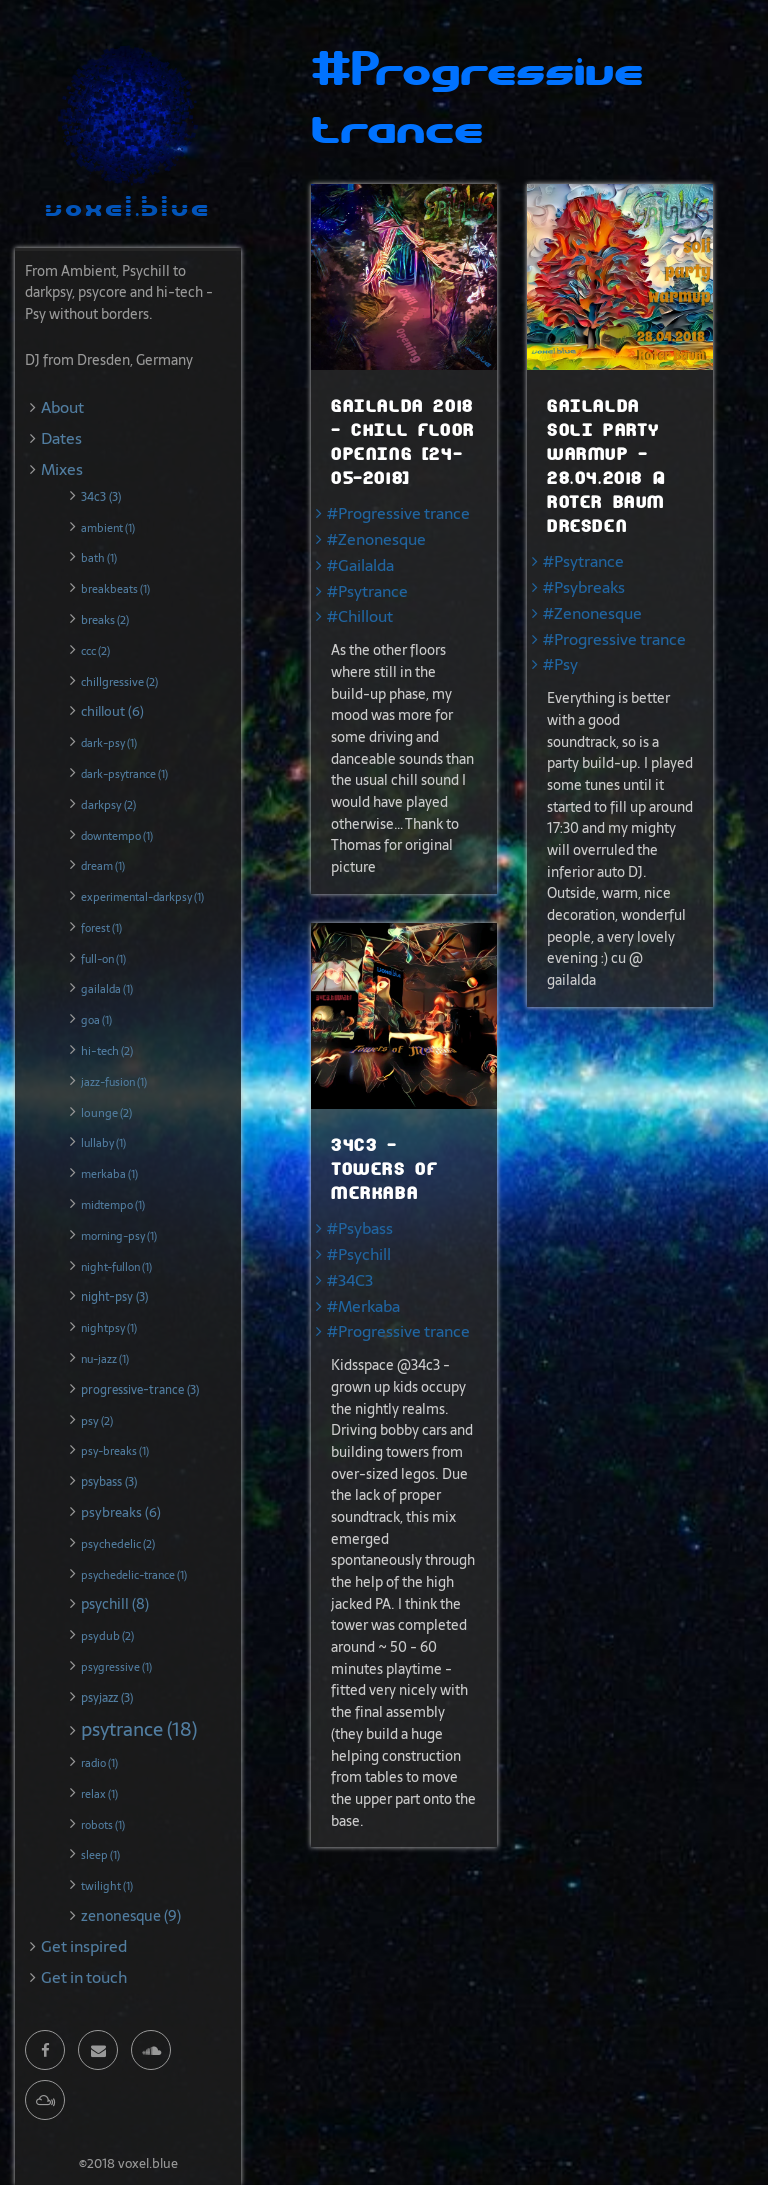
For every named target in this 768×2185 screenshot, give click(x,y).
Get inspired (84, 1946)
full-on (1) (103, 959)
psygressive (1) (116, 1667)
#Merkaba (363, 1306)
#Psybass (360, 1228)
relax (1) (99, 1794)
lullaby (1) (103, 1143)
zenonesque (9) (131, 1916)
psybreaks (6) (121, 1512)
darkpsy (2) (108, 805)
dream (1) (103, 866)
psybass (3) (109, 1482)
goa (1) (96, 1020)
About (62, 407)
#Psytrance (367, 591)
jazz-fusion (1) (114, 1082)
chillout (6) (112, 711)
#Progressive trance (398, 513)
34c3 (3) (101, 497)
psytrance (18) (139, 1729)
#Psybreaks (584, 587)
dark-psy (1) (109, 743)
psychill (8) (115, 1604)
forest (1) (101, 928)
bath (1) (99, 558)
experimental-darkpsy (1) (142, 897)
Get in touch (84, 1977)
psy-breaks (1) (115, 1451)
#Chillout (360, 616)
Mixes (62, 469)
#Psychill (359, 1254)
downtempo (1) (117, 836)
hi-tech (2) (107, 1051)
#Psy (560, 664)
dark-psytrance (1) (124, 774)
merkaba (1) (109, 1174)
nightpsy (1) (109, 1328)
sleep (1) (100, 1855)
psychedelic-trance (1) (134, 1575)
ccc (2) (95, 651)
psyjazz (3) (107, 1698)
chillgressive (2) (119, 682)
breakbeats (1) (115, 589)
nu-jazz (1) (105, 1359)
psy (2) (97, 1421)
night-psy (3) (114, 1297)
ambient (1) (108, 528)
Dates (61, 438)
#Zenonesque (376, 539)
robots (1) (103, 1825)
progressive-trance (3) (140, 1390)
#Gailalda (360, 565)
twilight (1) (107, 1886)
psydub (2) (107, 1636)
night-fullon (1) (116, 1267)
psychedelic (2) (118, 1544)
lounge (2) (106, 1113)
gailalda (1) (107, 989)
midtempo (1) (113, 1205)
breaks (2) (105, 620)
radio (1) (99, 1763)
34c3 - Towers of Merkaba (384, 1169)
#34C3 (350, 1280)
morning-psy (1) (119, 1236)
